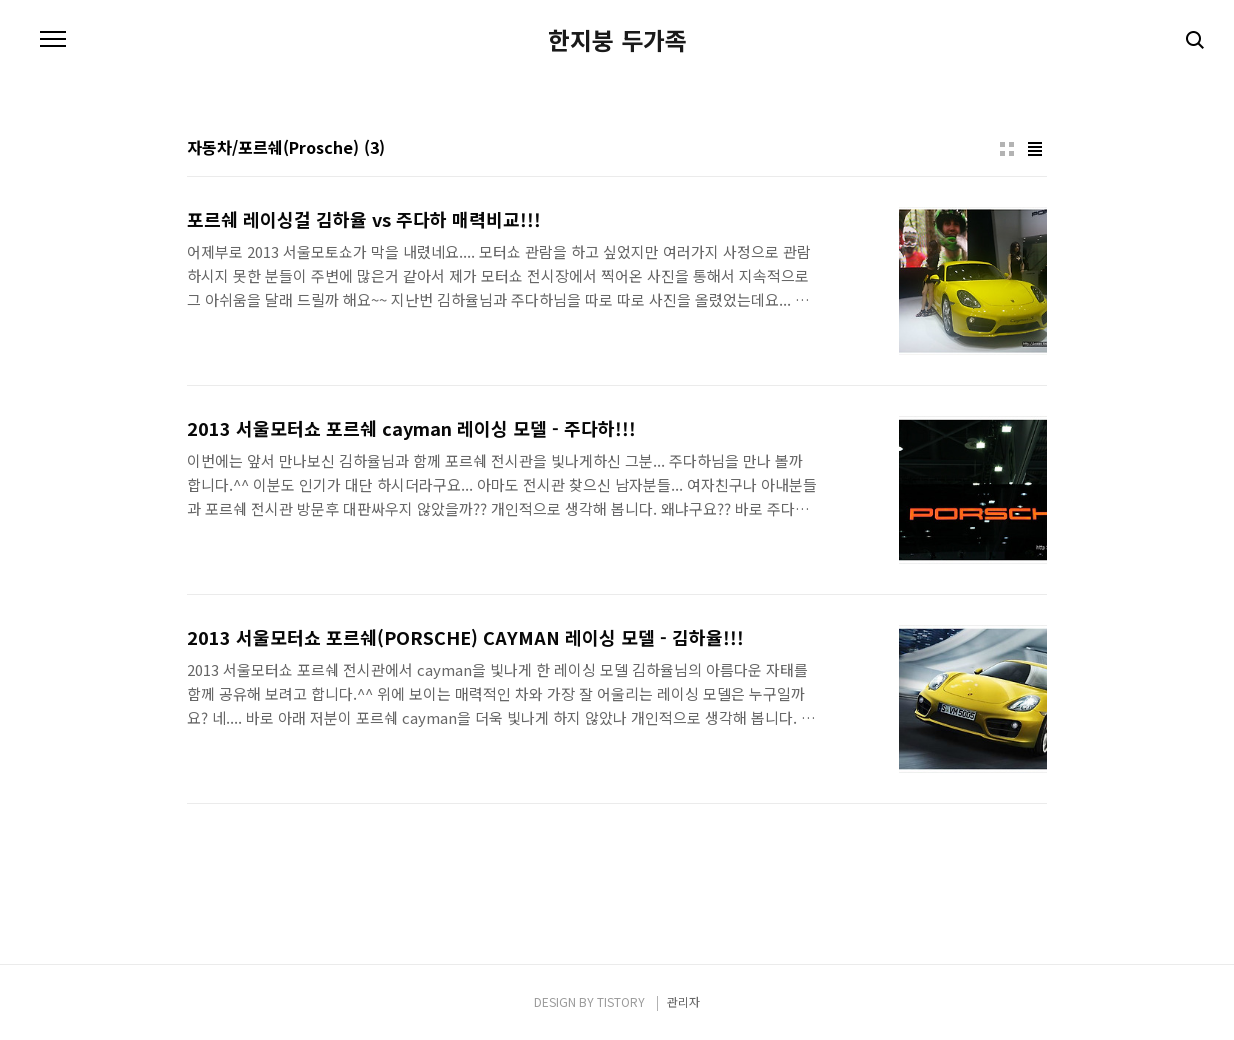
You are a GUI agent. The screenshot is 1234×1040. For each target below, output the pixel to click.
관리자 (683, 1001)
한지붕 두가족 (617, 40)
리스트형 (1035, 149)
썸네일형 (1007, 149)
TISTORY (621, 1001)
